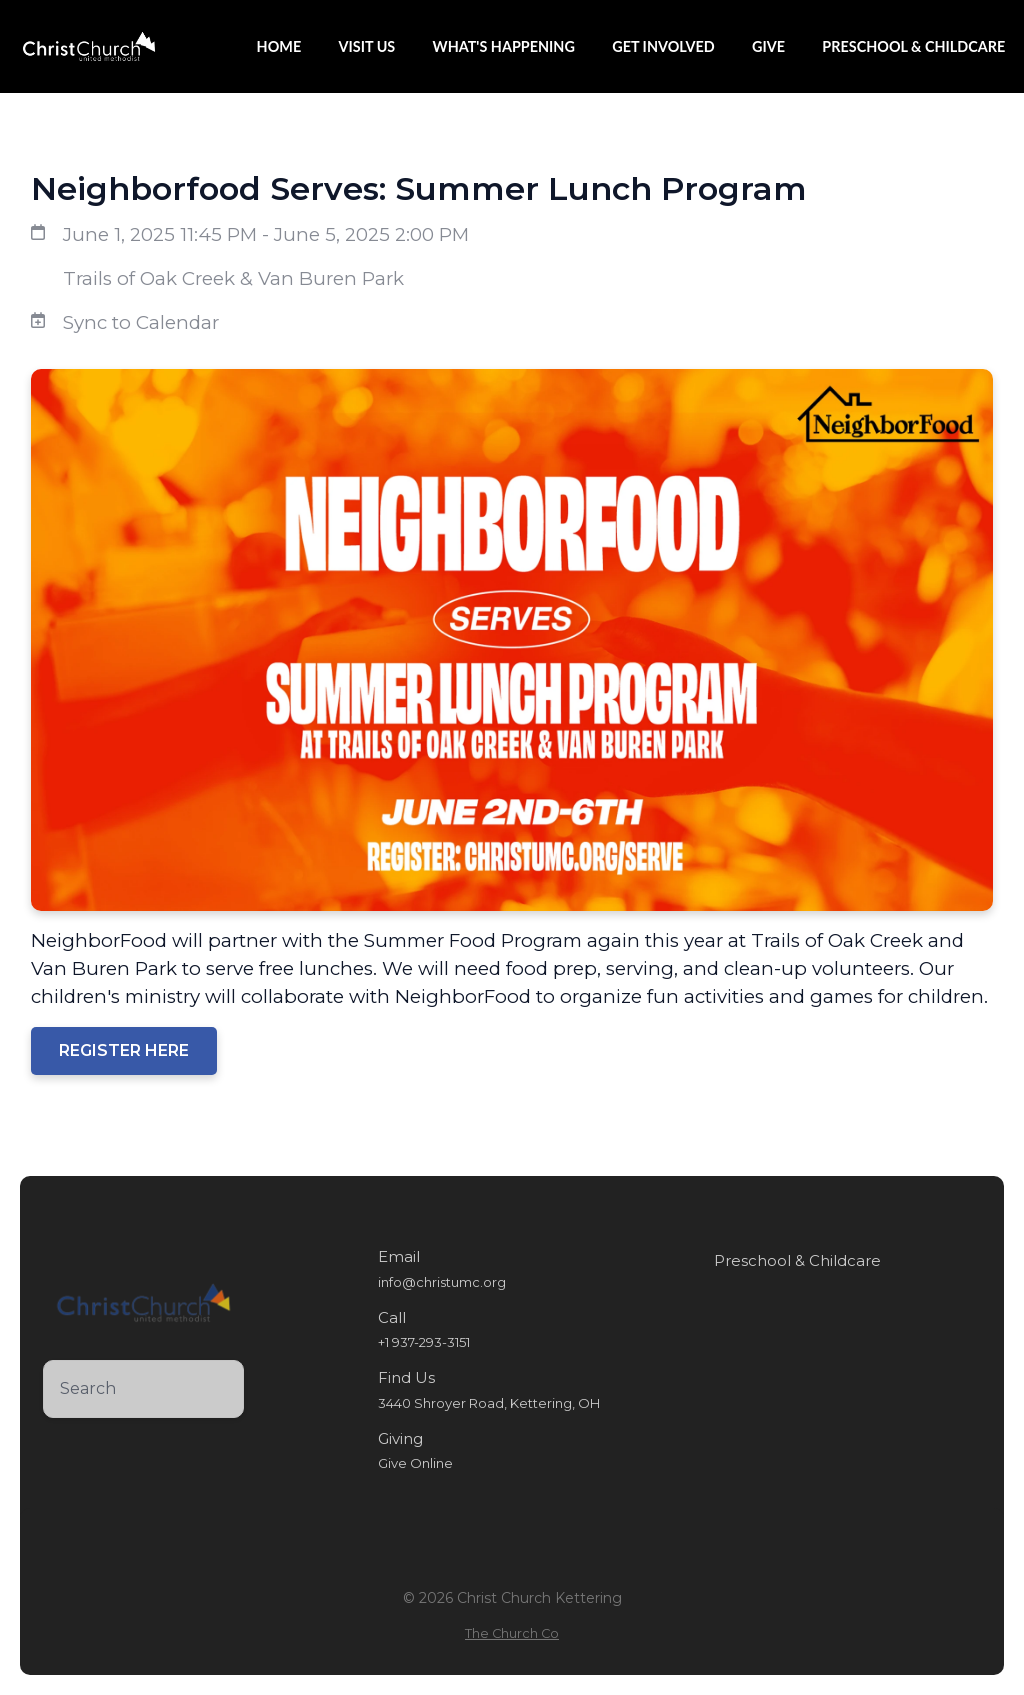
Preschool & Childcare (797, 1261)
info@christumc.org (442, 1282)
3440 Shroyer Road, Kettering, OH (489, 1403)
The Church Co (512, 1633)
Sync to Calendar (141, 322)
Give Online (415, 1463)
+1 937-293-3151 (424, 1342)
